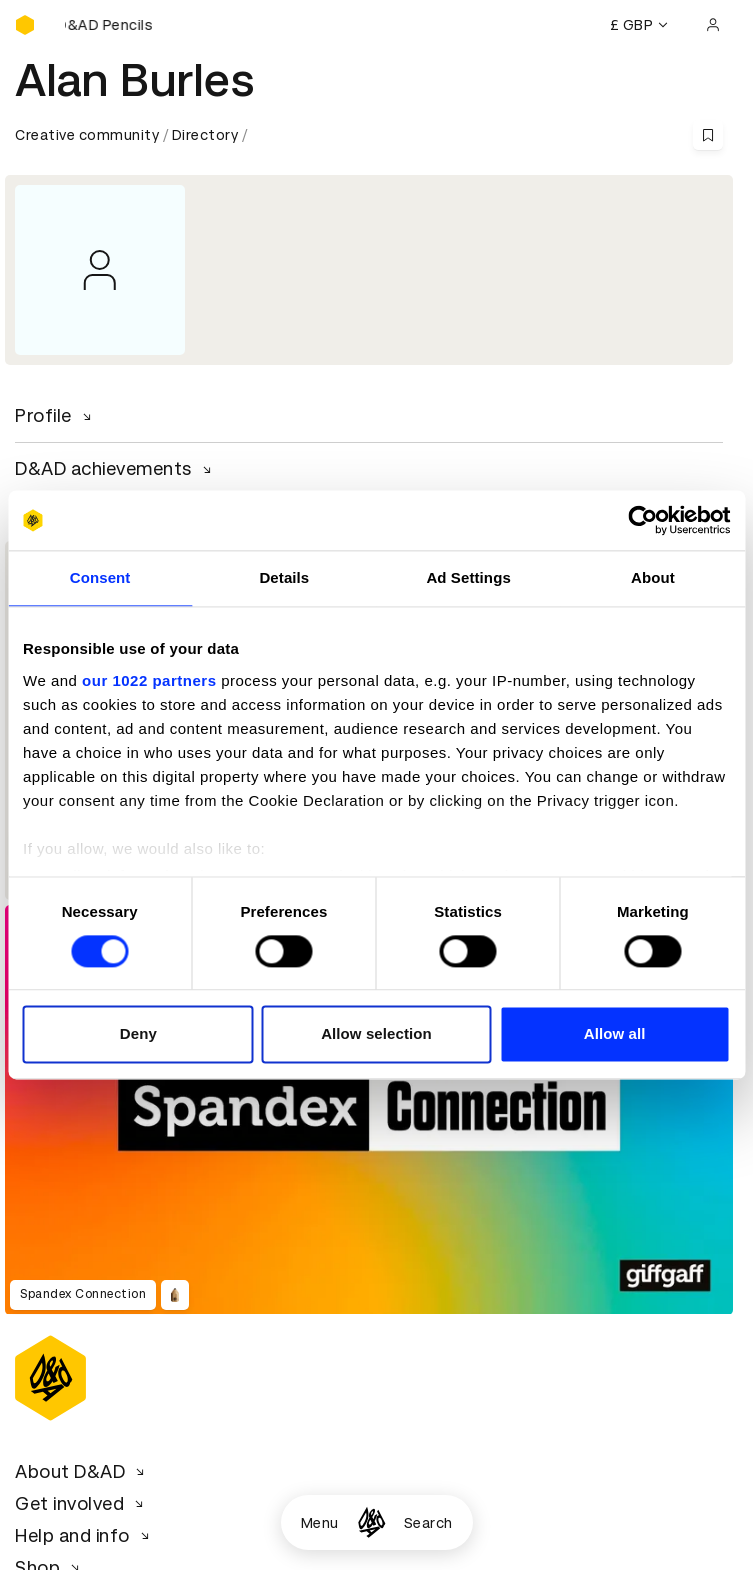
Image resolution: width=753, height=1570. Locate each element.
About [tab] (653, 577)
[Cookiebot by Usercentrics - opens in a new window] (642, 520)
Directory (205, 135)
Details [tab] (284, 577)
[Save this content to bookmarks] (708, 135)
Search (428, 1523)
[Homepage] (371, 1522)
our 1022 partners (149, 680)
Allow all (615, 1034)
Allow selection (376, 1034)
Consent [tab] (100, 577)
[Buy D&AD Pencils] (115, 25)
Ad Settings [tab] (468, 577)
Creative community (87, 135)
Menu (320, 1523)
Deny (138, 1034)
